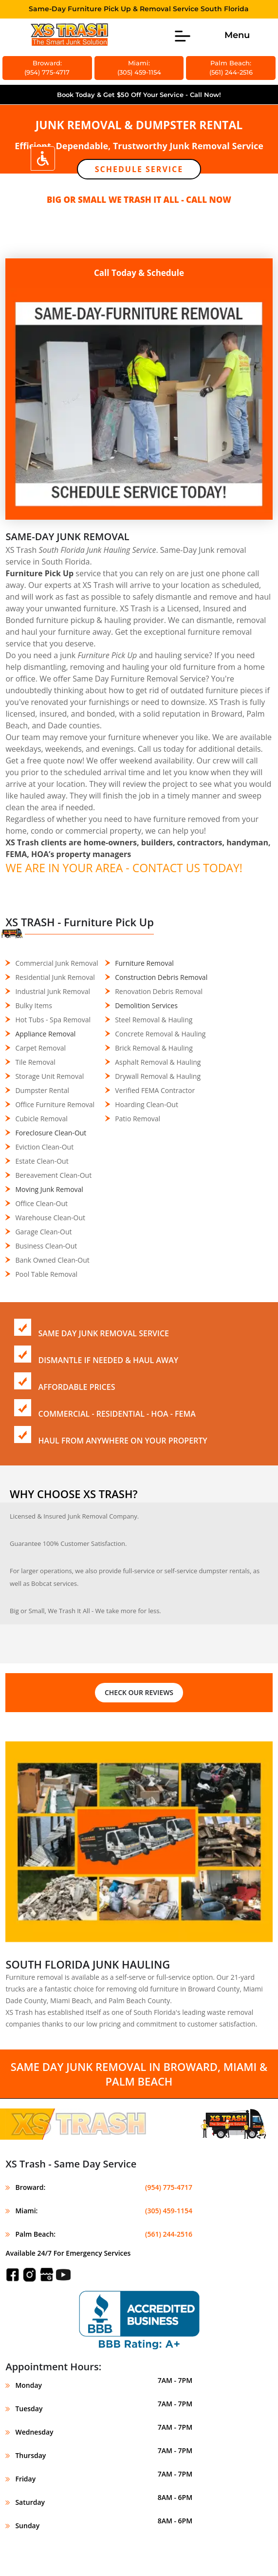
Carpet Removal (40, 1048)
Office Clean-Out (41, 1203)
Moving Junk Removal (49, 1189)
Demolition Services (146, 1005)
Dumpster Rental (42, 1090)
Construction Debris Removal (161, 977)
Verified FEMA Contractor (155, 1090)
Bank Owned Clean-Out (52, 1260)
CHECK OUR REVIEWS (139, 1692)
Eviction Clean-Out (44, 1146)
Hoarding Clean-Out (146, 1104)
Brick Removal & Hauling (154, 1048)
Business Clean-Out (46, 1245)
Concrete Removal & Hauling (160, 1033)
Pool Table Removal (46, 1274)
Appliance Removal (45, 1033)
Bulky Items (33, 1005)
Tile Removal (35, 1062)
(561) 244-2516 (168, 2234)
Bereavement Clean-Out (53, 1175)
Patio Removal (137, 1118)
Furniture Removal (144, 963)
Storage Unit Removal (49, 1076)
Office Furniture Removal (54, 1104)
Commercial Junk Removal (56, 963)
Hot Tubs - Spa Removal (53, 1019)
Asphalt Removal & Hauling (158, 1062)
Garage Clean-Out (43, 1231)
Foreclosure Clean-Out (50, 1132)
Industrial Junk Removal (52, 991)
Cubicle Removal (41, 1118)
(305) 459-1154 (168, 2210)
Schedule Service (139, 169)
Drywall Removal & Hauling (158, 1076)
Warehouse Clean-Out (50, 1217)
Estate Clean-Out (41, 1161)
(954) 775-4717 (168, 2187)
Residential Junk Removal (54, 977)
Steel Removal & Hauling (153, 1019)
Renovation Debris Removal (159, 991)
